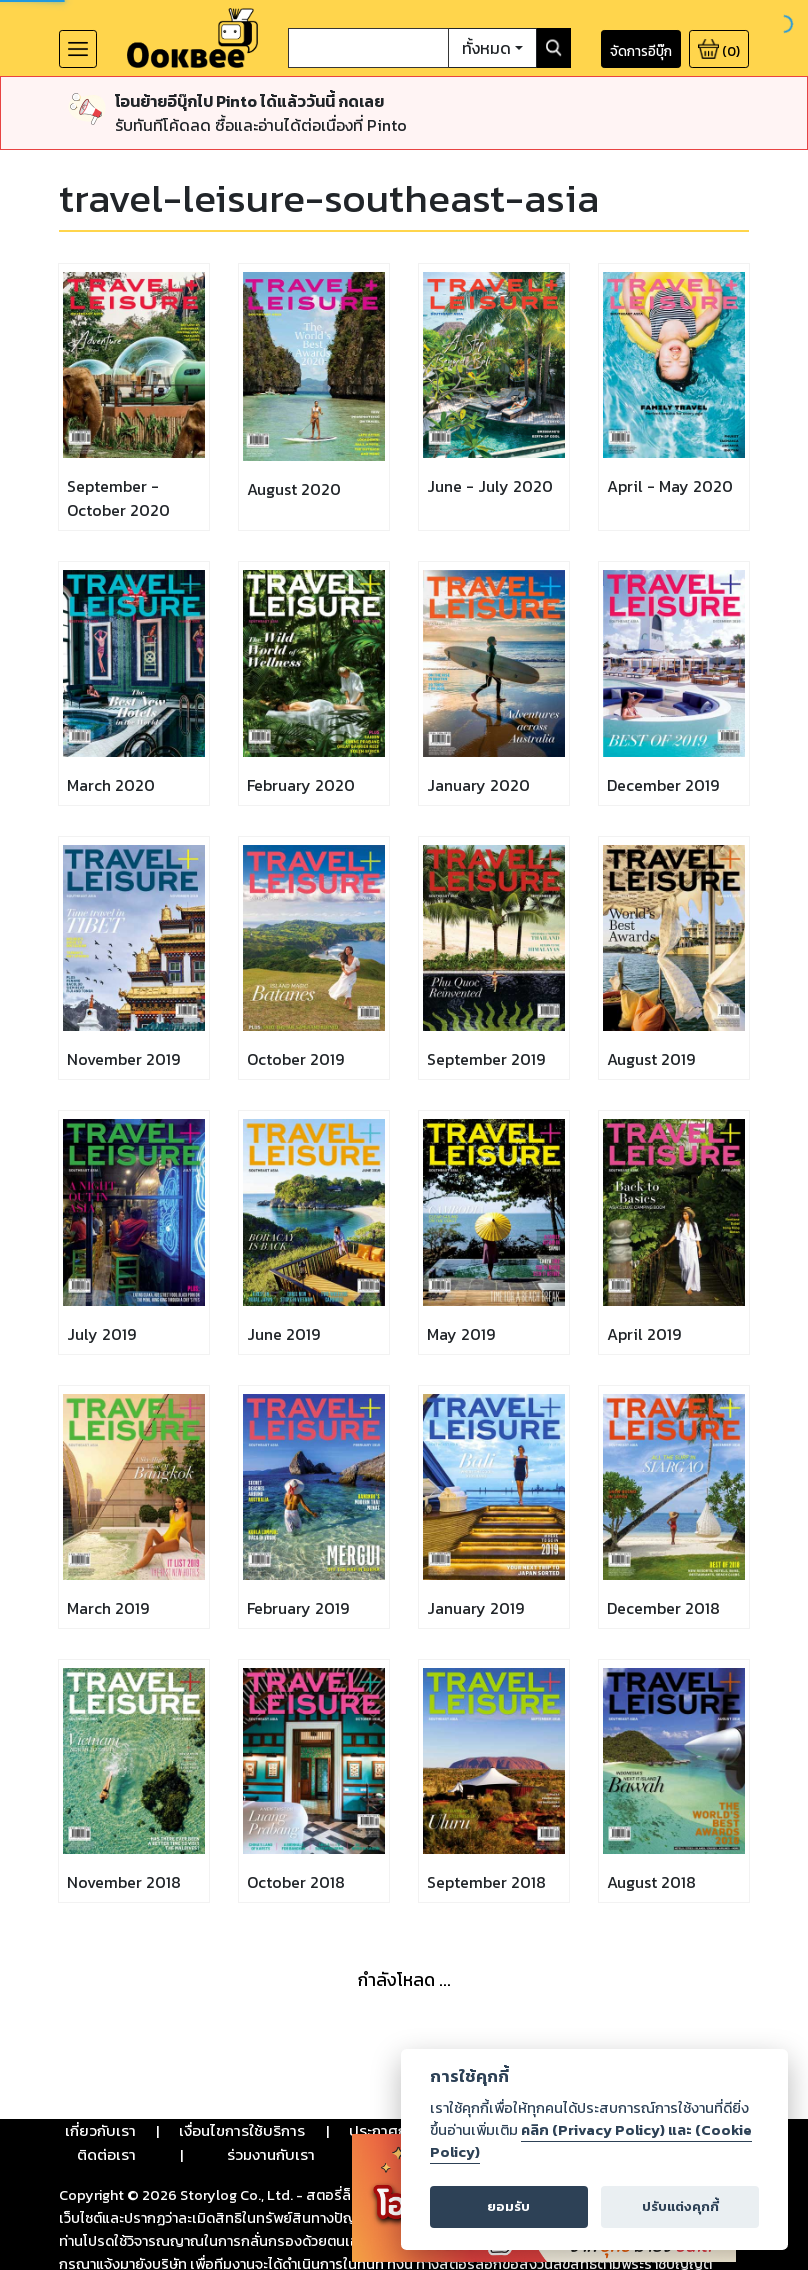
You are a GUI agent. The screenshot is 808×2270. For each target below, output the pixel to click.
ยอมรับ (508, 2206)
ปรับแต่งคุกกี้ (680, 2206)
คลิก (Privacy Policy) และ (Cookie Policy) (591, 2141)
